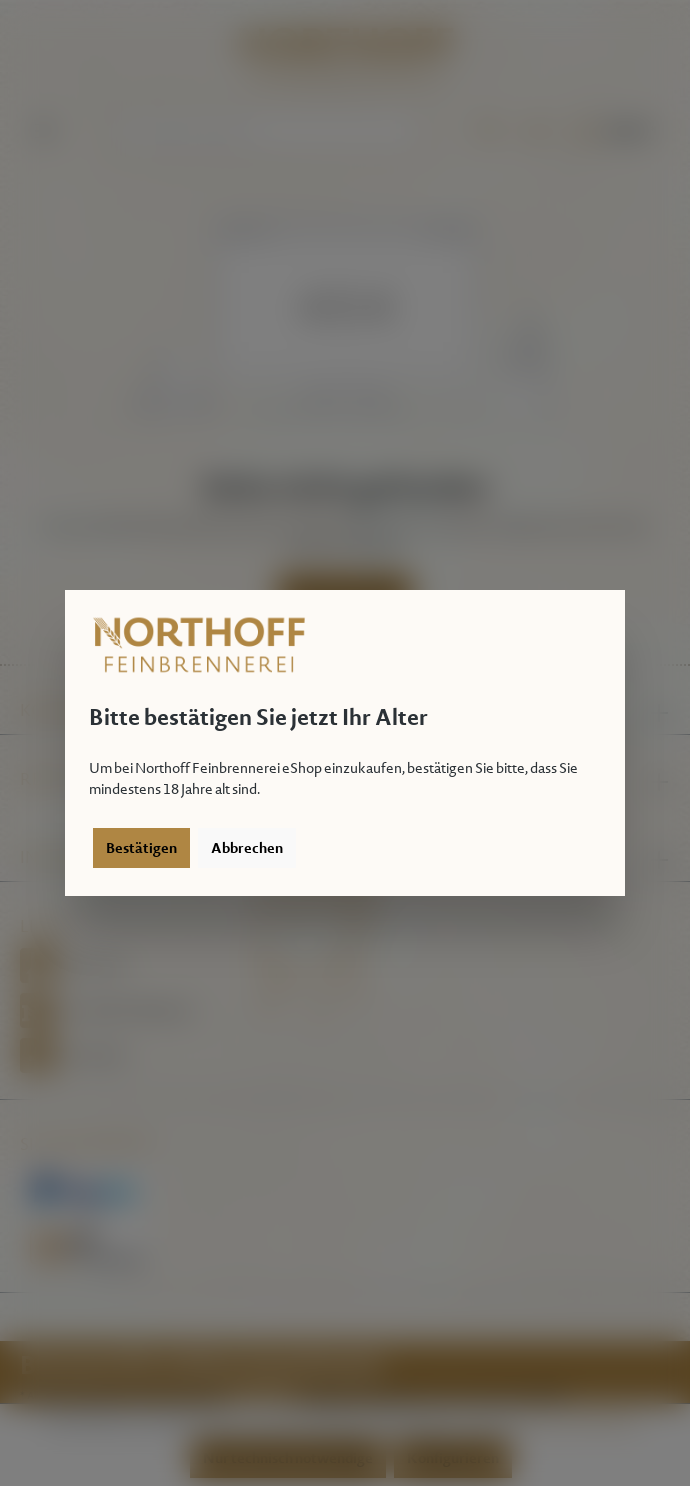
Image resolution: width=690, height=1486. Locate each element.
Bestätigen (141, 848)
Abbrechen (247, 848)
